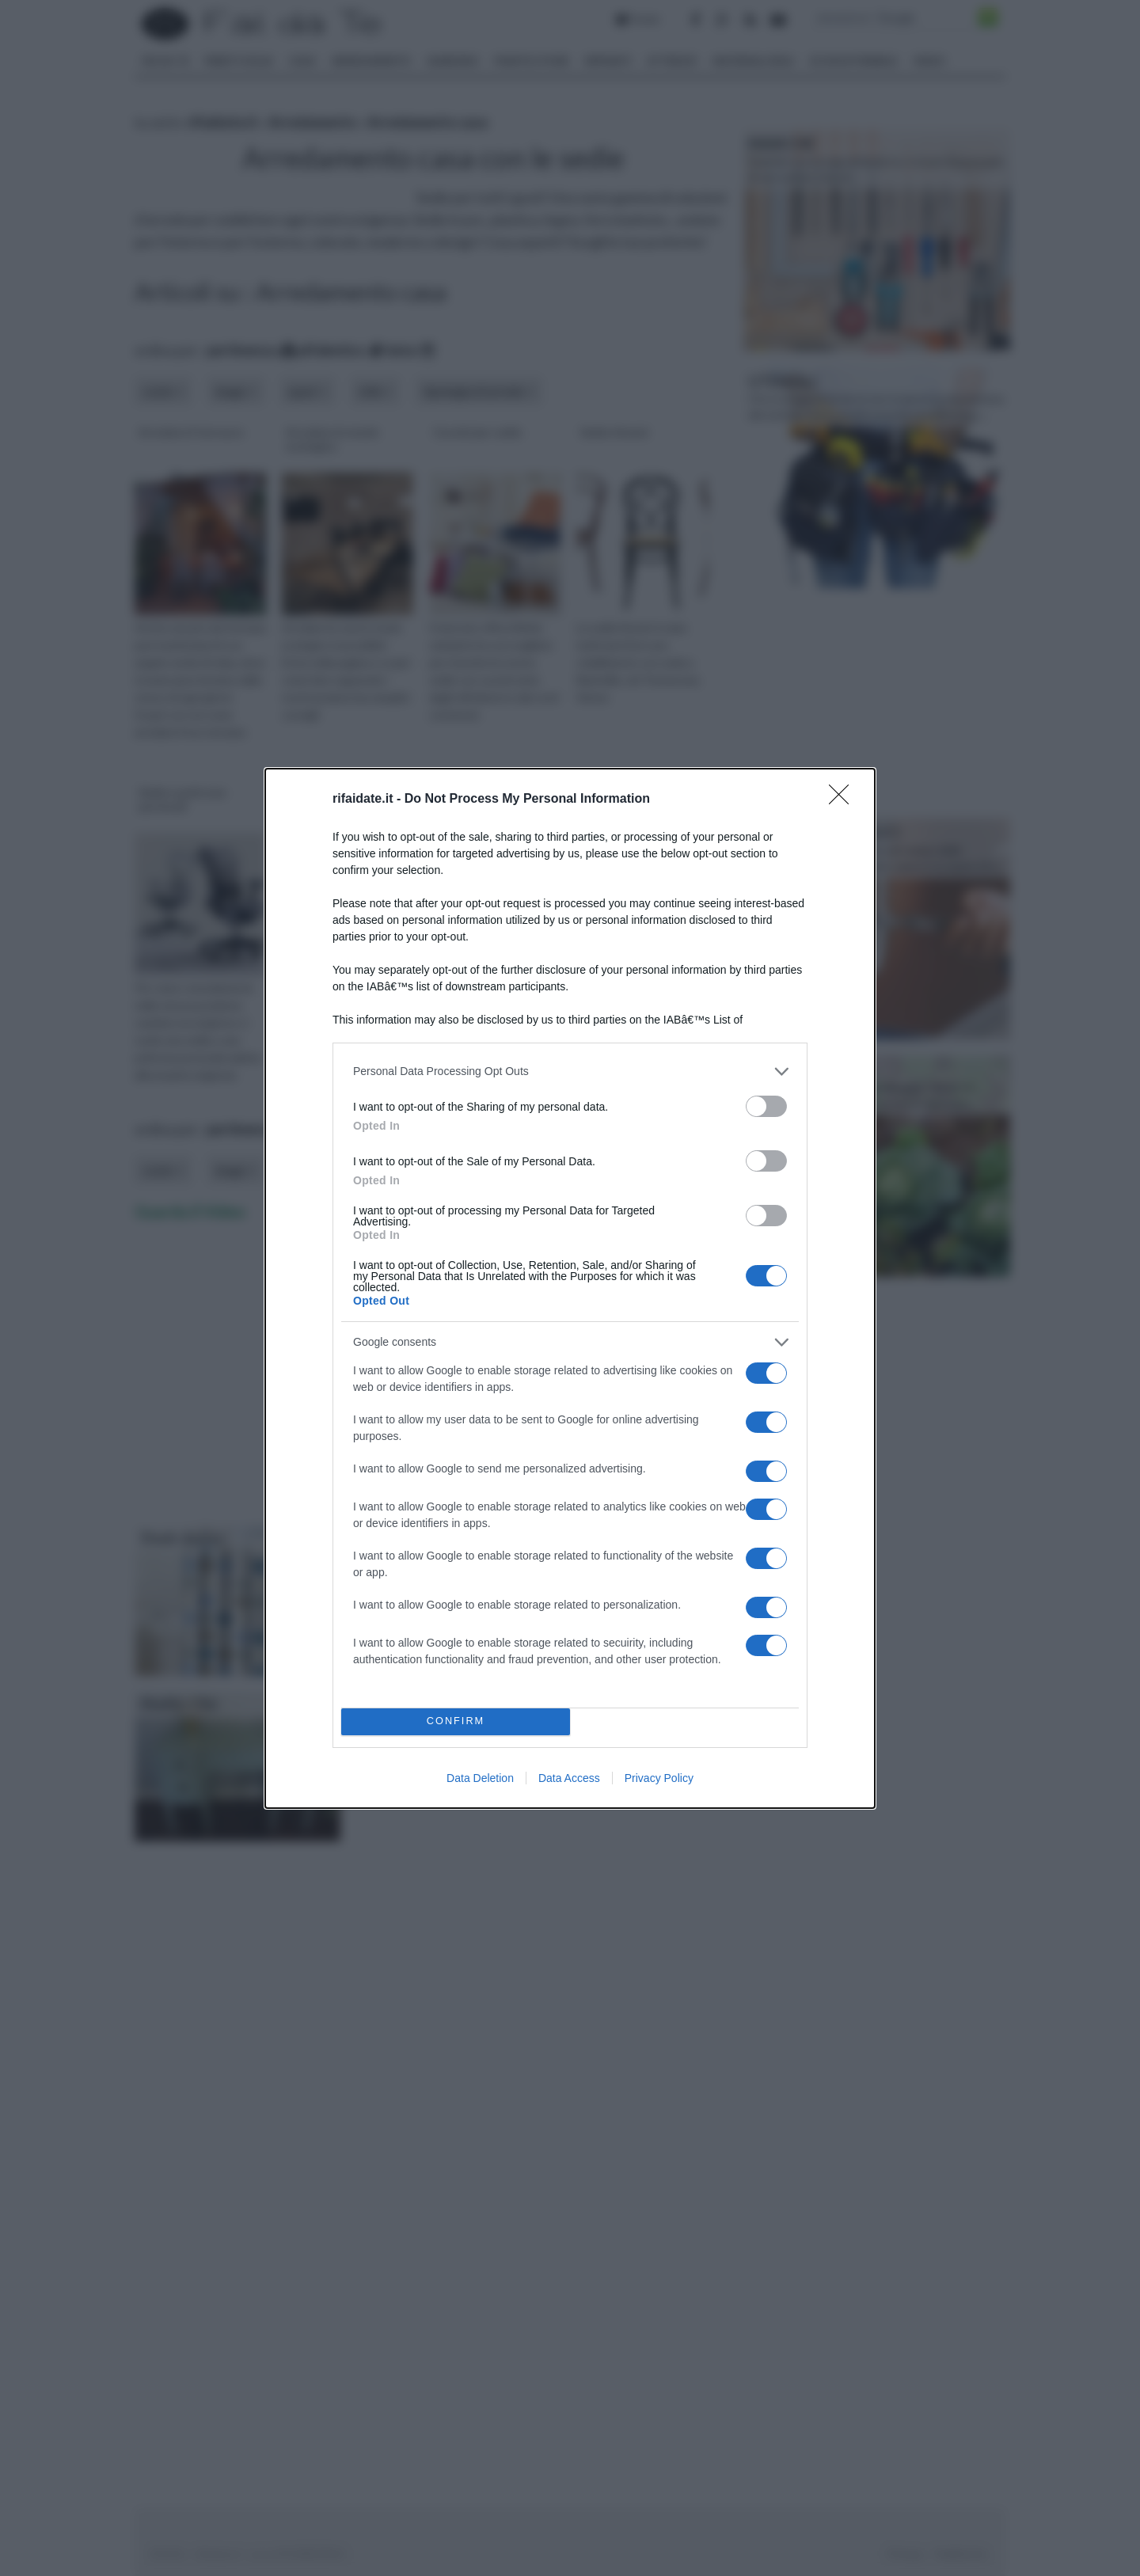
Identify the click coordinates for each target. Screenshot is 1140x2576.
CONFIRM (455, 1721)
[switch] (766, 1106)
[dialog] (570, 1288)
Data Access (569, 1778)
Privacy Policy (659, 1778)
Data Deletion (480, 1778)
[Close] (844, 800)
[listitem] (570, 1071)
